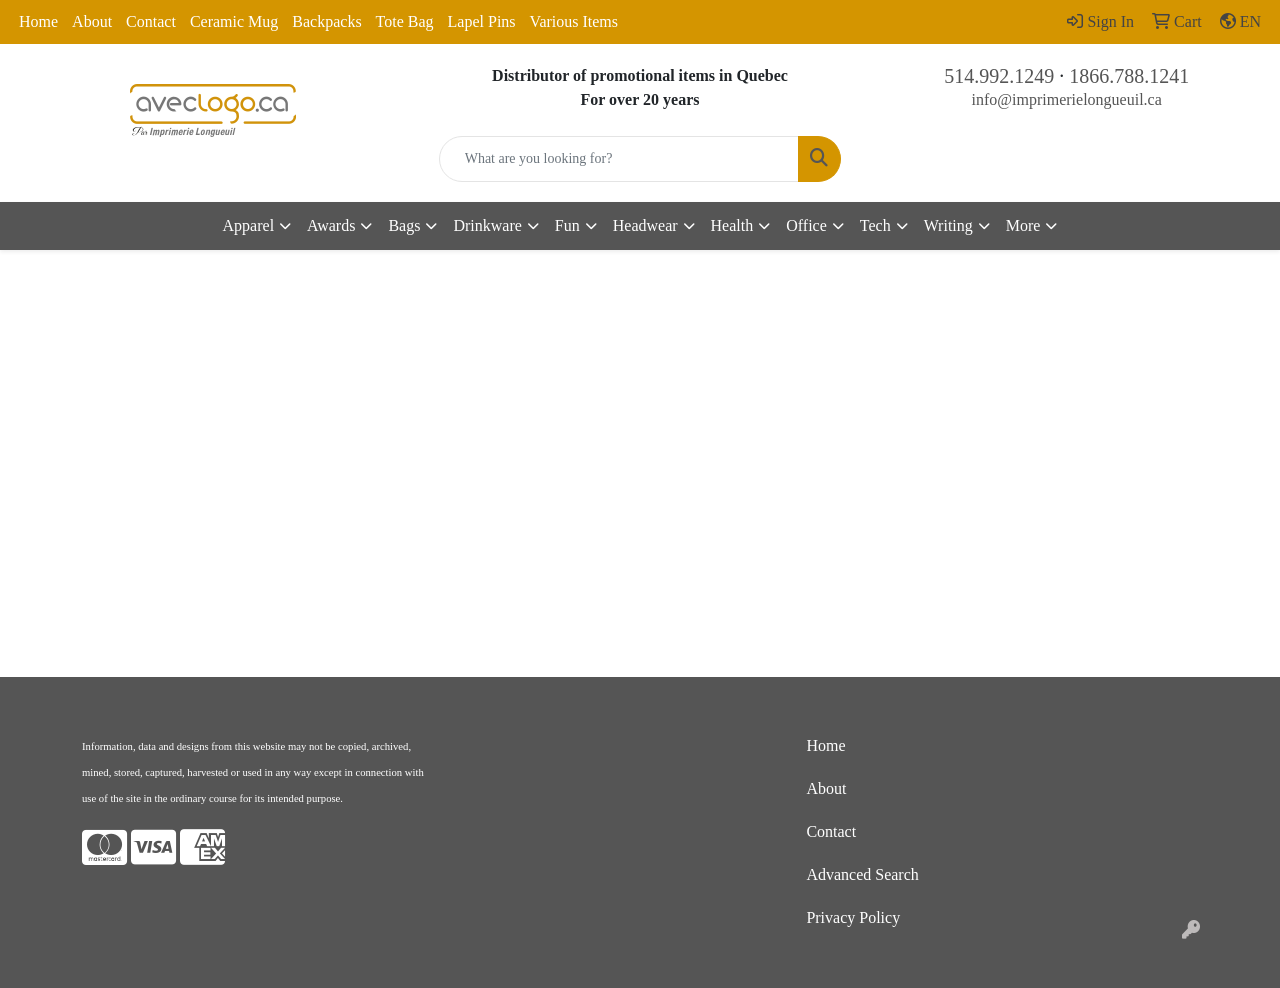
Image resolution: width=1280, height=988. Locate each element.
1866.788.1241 (1129, 76)
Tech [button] (875, 225)
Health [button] (732, 225)
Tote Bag (405, 21)
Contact (151, 21)
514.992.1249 (999, 76)
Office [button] (806, 225)
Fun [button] (567, 225)
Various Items (574, 21)
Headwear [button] (645, 225)
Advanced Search (862, 874)
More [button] (1023, 225)
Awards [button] (331, 225)
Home (38, 21)
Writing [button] (948, 225)
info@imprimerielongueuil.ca (1067, 99)
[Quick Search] (619, 159)
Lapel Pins (482, 21)
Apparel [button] (249, 225)
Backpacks (326, 21)
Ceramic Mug (234, 21)
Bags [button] (404, 225)
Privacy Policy (853, 917)
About (92, 21)
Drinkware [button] (487, 225)
